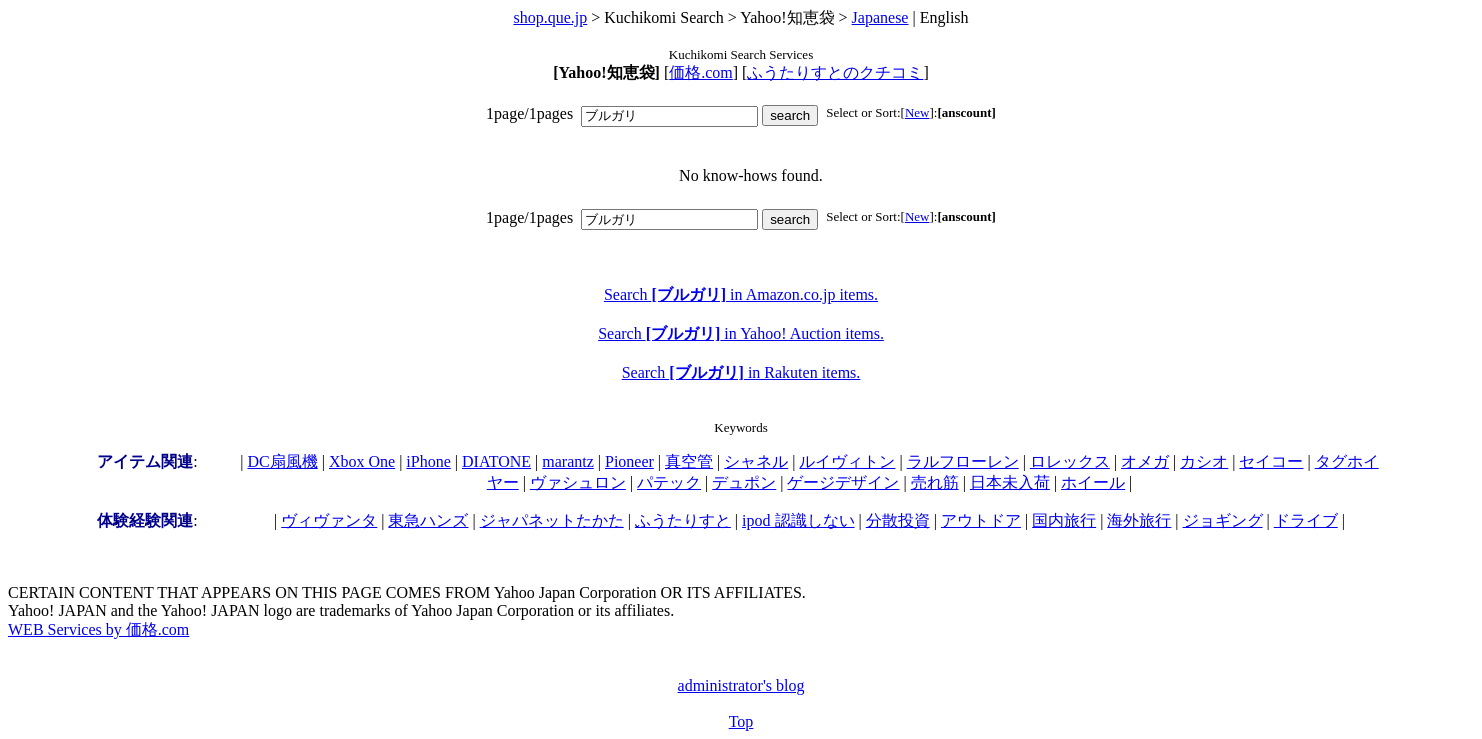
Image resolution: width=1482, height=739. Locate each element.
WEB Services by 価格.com (98, 629)
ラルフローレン (963, 461)
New (917, 112)
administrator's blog (741, 685)
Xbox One (362, 461)
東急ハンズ (428, 520)
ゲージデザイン (843, 482)
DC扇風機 (283, 461)
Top (741, 721)
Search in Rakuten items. (741, 372)
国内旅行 (1064, 520)
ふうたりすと (683, 520)
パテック (669, 482)
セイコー (1271, 461)
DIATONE (496, 461)
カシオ (1204, 461)
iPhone (428, 461)
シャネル (756, 461)
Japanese (880, 17)
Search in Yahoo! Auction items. (741, 333)
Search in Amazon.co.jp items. (741, 294)
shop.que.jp (550, 17)
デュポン (744, 482)
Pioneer (629, 461)
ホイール (1093, 482)
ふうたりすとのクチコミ (835, 72)
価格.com (701, 72)
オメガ (1145, 461)
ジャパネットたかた (552, 520)
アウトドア (981, 520)
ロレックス (1070, 461)
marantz (568, 461)
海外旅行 (1139, 520)
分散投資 (898, 520)
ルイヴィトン (847, 461)
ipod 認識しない (798, 520)
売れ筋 (935, 482)
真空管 (689, 461)
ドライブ (1306, 520)
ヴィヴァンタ (329, 520)
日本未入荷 (1010, 482)
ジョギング (1223, 520)
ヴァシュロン (578, 482)
